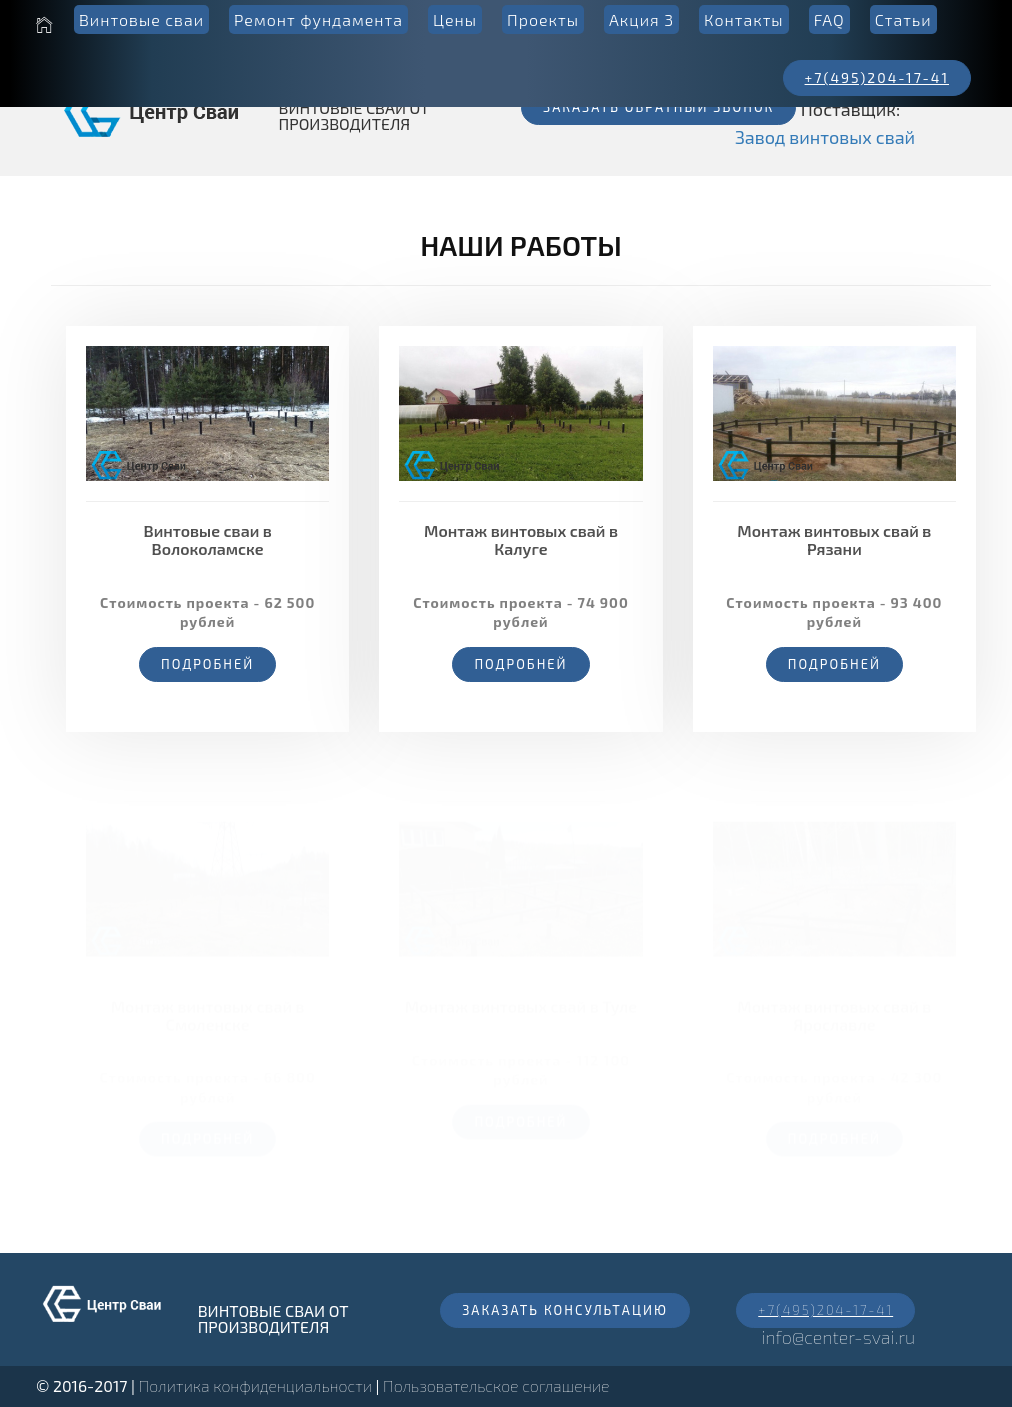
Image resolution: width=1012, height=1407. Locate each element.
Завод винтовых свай (825, 137)
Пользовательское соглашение (496, 1385)
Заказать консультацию (565, 1310)
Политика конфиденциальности (255, 1385)
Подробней (207, 664)
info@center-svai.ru (838, 1337)
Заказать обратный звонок (658, 107)
